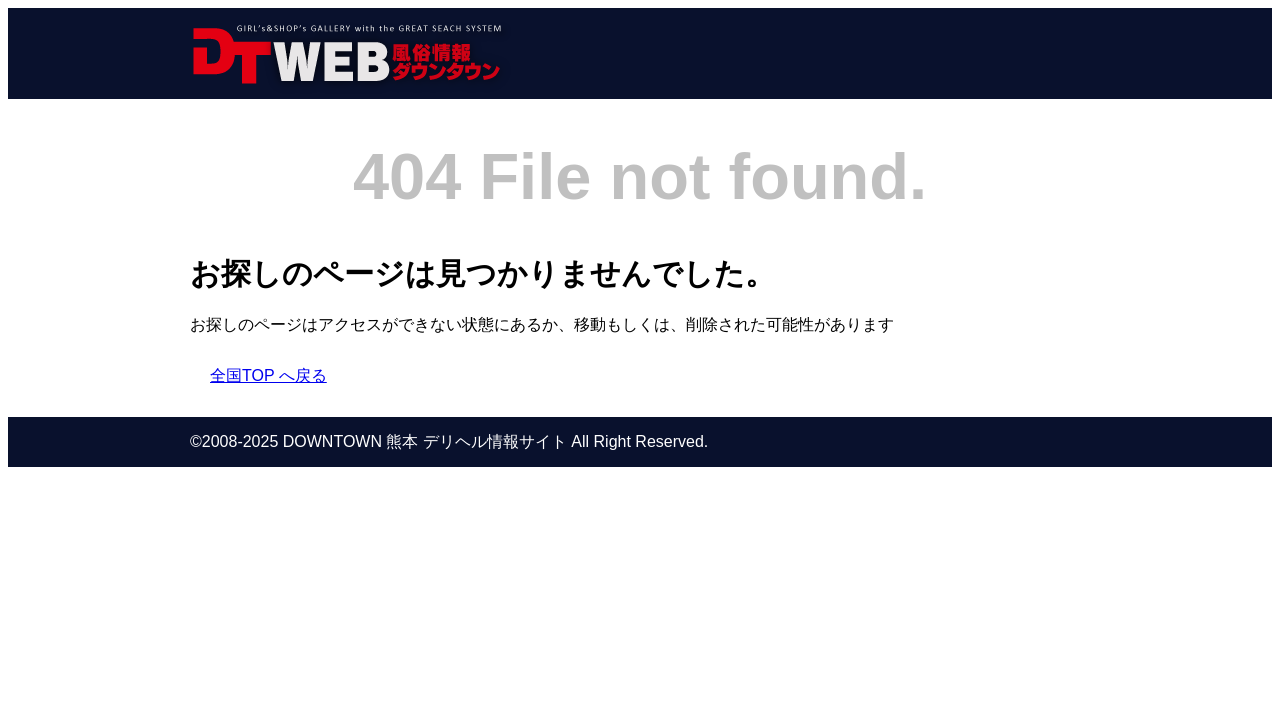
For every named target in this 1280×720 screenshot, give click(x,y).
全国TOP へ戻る (268, 375)
